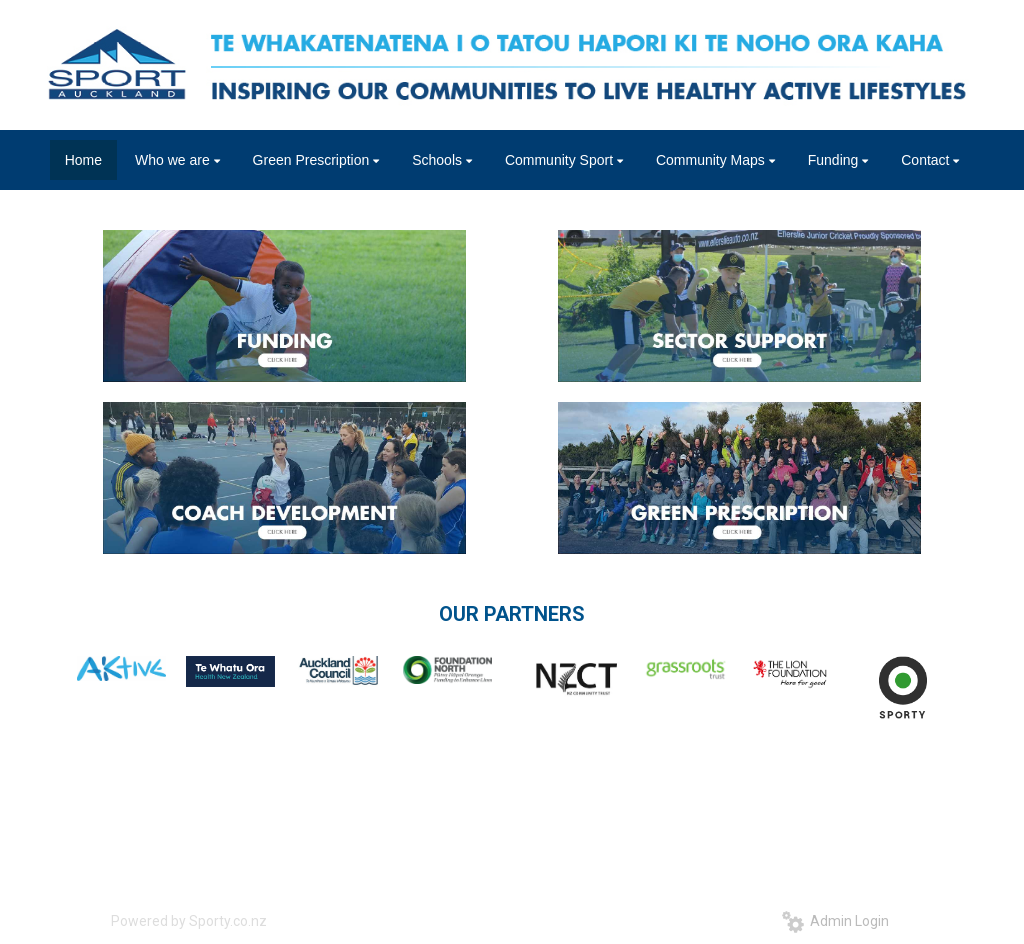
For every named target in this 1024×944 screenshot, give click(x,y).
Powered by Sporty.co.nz (189, 921)
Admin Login (835, 921)
